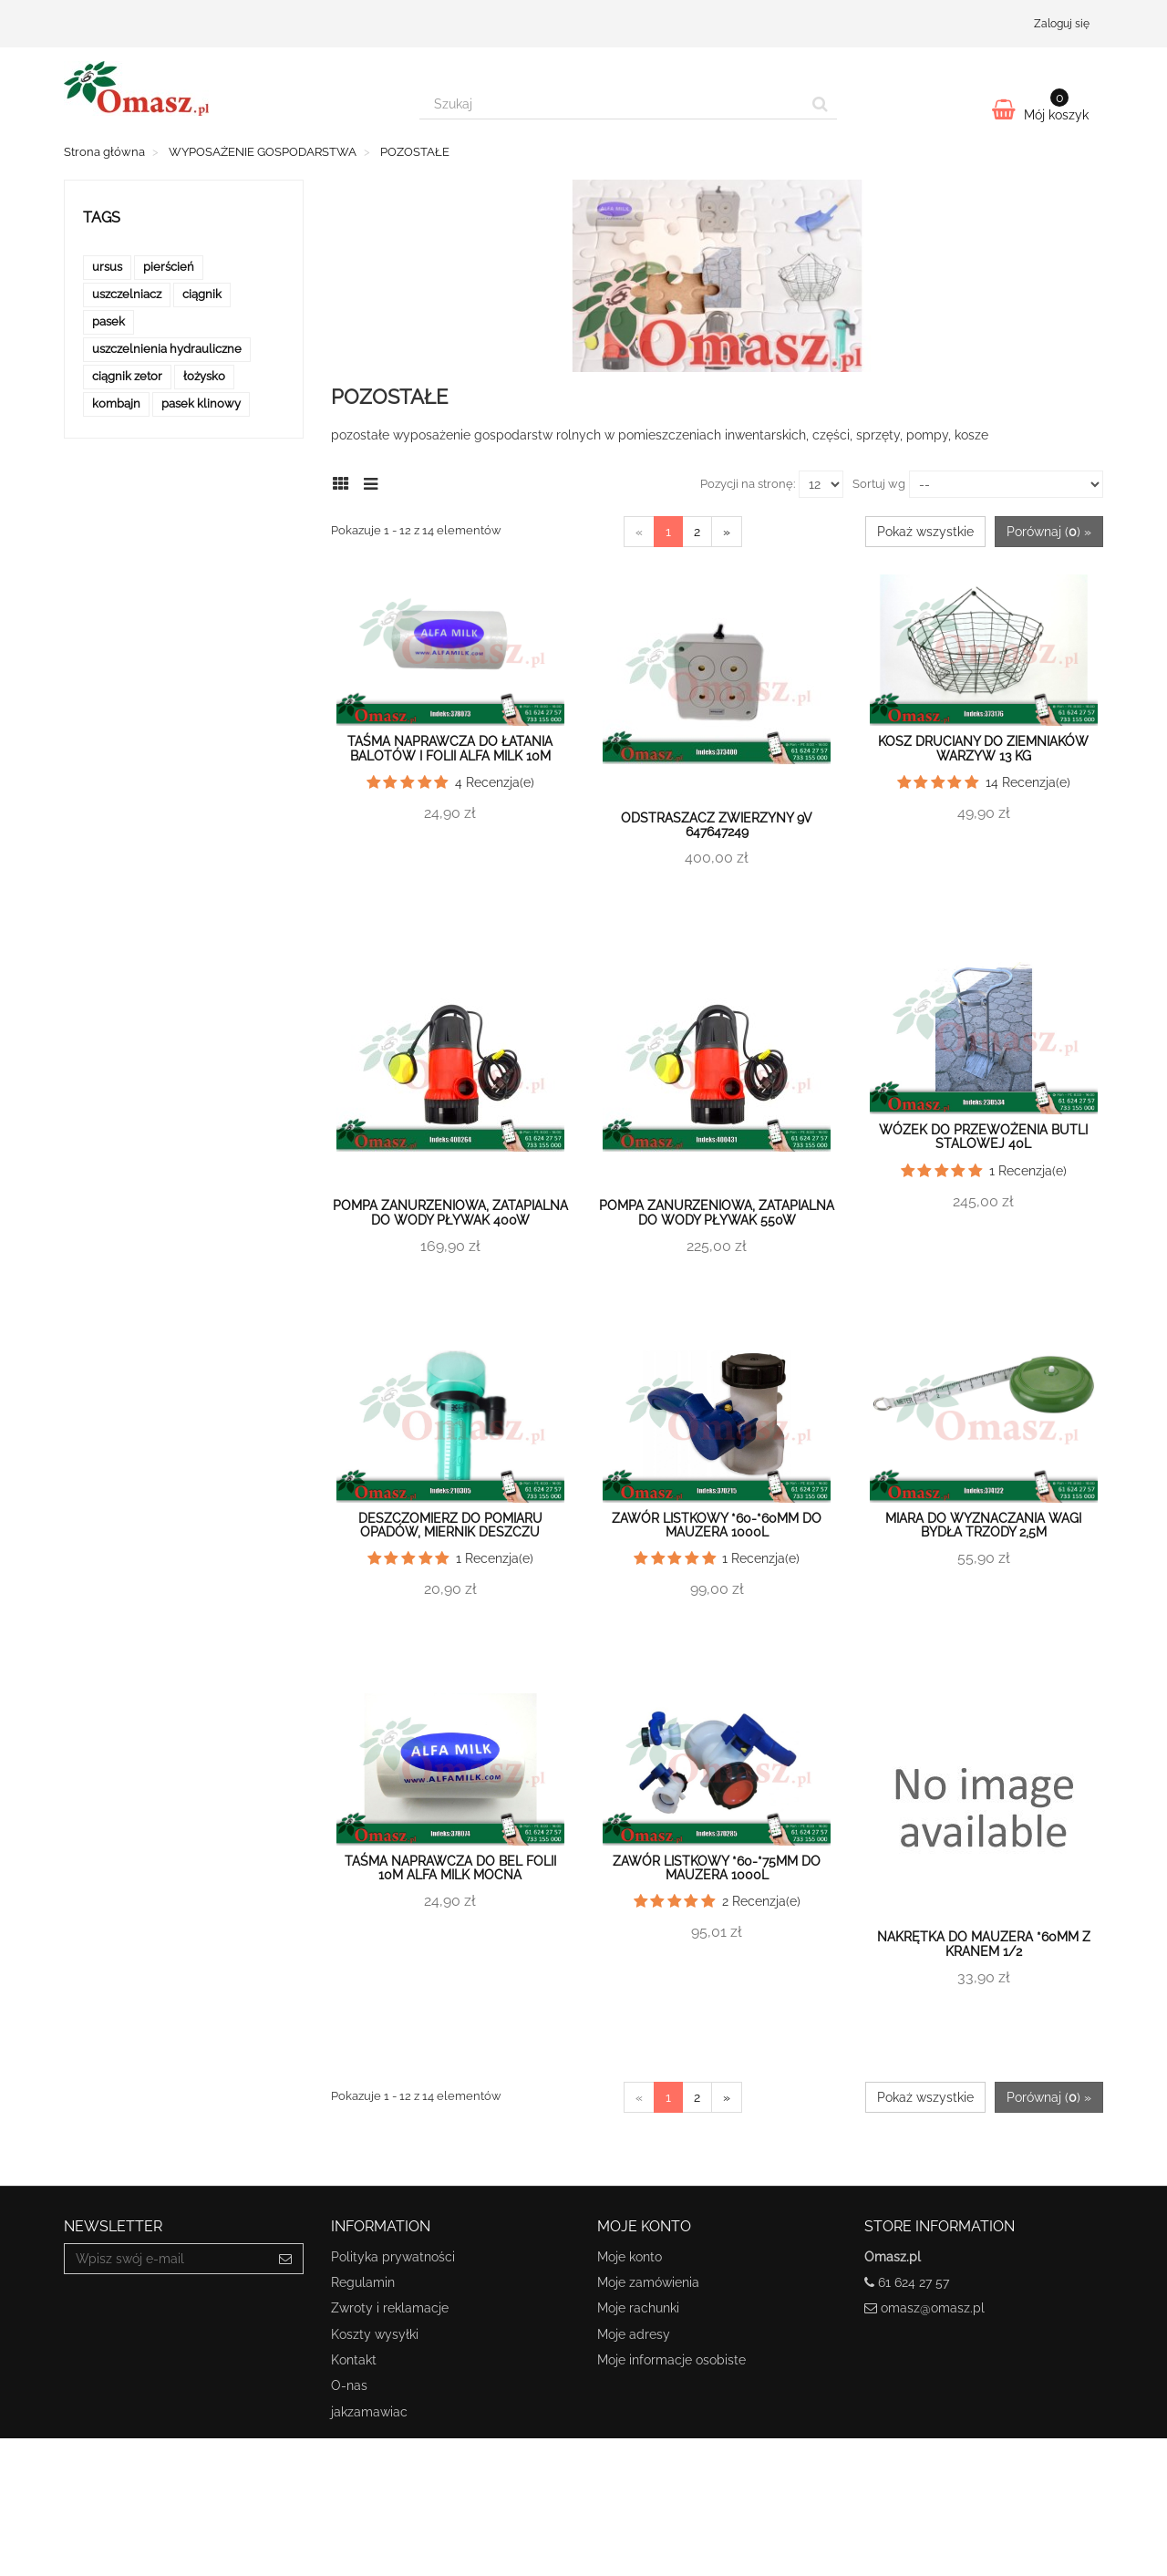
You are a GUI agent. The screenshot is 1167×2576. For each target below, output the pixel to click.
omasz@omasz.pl (933, 2308)
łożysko (204, 376)
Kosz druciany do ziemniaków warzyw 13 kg (983, 748)
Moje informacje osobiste (671, 2360)
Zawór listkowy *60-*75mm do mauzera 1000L (717, 1868)
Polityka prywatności (393, 2257)
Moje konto (629, 2257)
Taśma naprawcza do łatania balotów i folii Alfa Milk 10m (450, 748)
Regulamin (363, 2282)
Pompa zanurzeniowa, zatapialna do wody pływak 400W (450, 1212)
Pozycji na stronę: (747, 484)
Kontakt (354, 2360)
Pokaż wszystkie (925, 531)
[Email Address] (166, 2258)
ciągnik (202, 294)
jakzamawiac (369, 2412)
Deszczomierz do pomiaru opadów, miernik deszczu (450, 1525)
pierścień (168, 267)
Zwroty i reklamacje (390, 2308)
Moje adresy (633, 2334)
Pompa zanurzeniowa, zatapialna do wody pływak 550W (716, 1212)
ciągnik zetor (127, 376)
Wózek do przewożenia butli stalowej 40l (983, 1136)
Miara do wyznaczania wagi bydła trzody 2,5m (983, 1525)
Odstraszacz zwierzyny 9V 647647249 (716, 825)
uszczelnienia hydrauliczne (167, 349)
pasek (108, 321)
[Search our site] (611, 103)
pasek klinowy (201, 403)
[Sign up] (286, 2258)
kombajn (116, 403)
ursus (107, 267)
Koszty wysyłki (374, 2334)
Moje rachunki (638, 2308)
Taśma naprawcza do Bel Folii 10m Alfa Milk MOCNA (450, 1868)
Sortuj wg (878, 484)
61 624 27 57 (913, 2282)
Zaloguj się (1062, 23)
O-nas (349, 2385)
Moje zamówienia (648, 2282)
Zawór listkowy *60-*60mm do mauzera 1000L (716, 1525)
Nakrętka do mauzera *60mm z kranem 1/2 (983, 1943)
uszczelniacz (126, 294)
